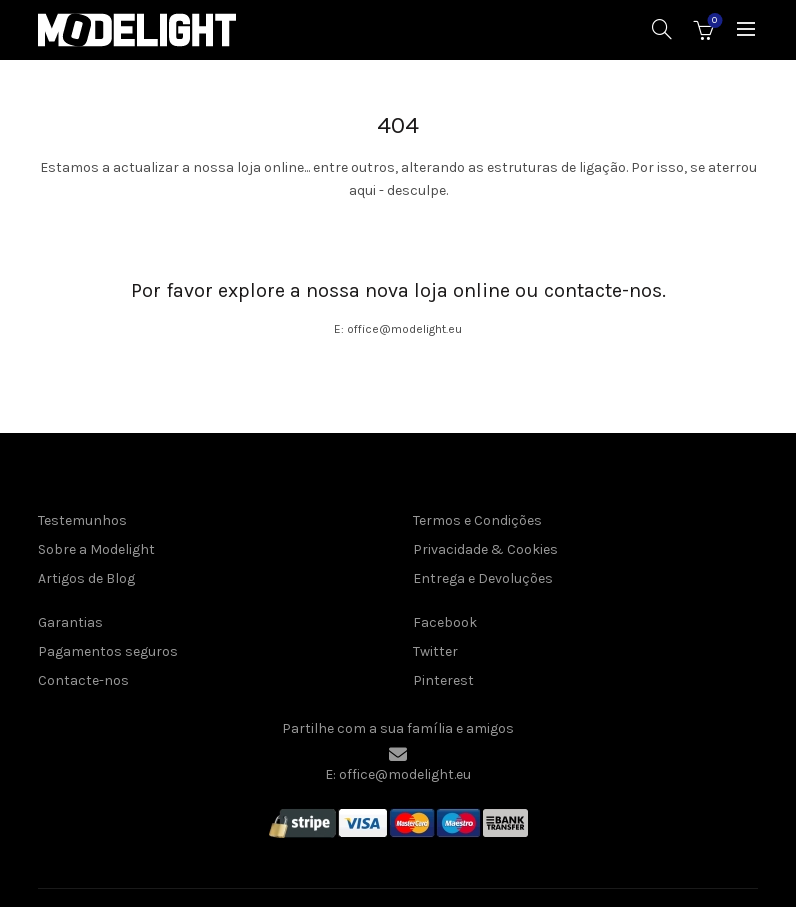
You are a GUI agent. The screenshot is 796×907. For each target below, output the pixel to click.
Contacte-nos (83, 680)
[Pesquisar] (662, 29)
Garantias (70, 622)
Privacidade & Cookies (485, 549)
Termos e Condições (477, 520)
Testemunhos (82, 520)
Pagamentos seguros (108, 651)
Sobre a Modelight (96, 549)
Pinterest (443, 680)
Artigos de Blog (86, 578)
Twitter (435, 651)
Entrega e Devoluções (483, 578)
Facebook (445, 622)
